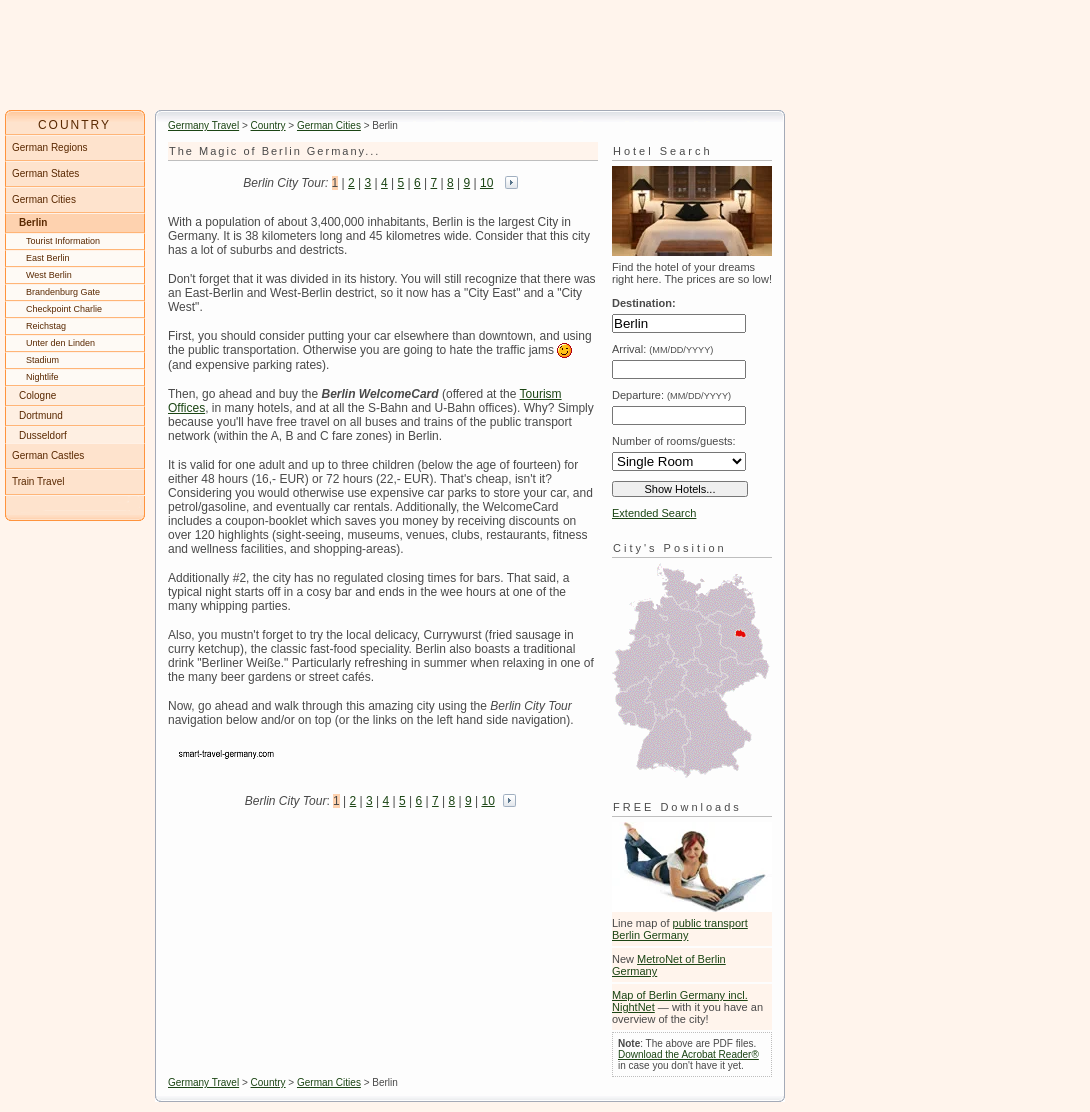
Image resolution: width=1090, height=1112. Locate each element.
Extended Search (654, 513)
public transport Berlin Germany (680, 929)
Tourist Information (63, 241)
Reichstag (46, 326)
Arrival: (662, 349)
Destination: (644, 303)
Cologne (37, 395)
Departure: (671, 395)
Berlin (33, 222)
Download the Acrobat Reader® (688, 1054)
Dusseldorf (43, 435)
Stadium (42, 360)
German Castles (48, 455)
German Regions (50, 147)
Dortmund (41, 415)
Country (268, 125)
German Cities (329, 125)
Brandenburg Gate (63, 292)
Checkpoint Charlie (64, 309)
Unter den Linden (60, 343)
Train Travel (38, 481)
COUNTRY (74, 125)
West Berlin (49, 275)
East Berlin (48, 258)
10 (486, 183)
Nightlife (42, 377)
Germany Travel (203, 125)
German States (45, 173)
